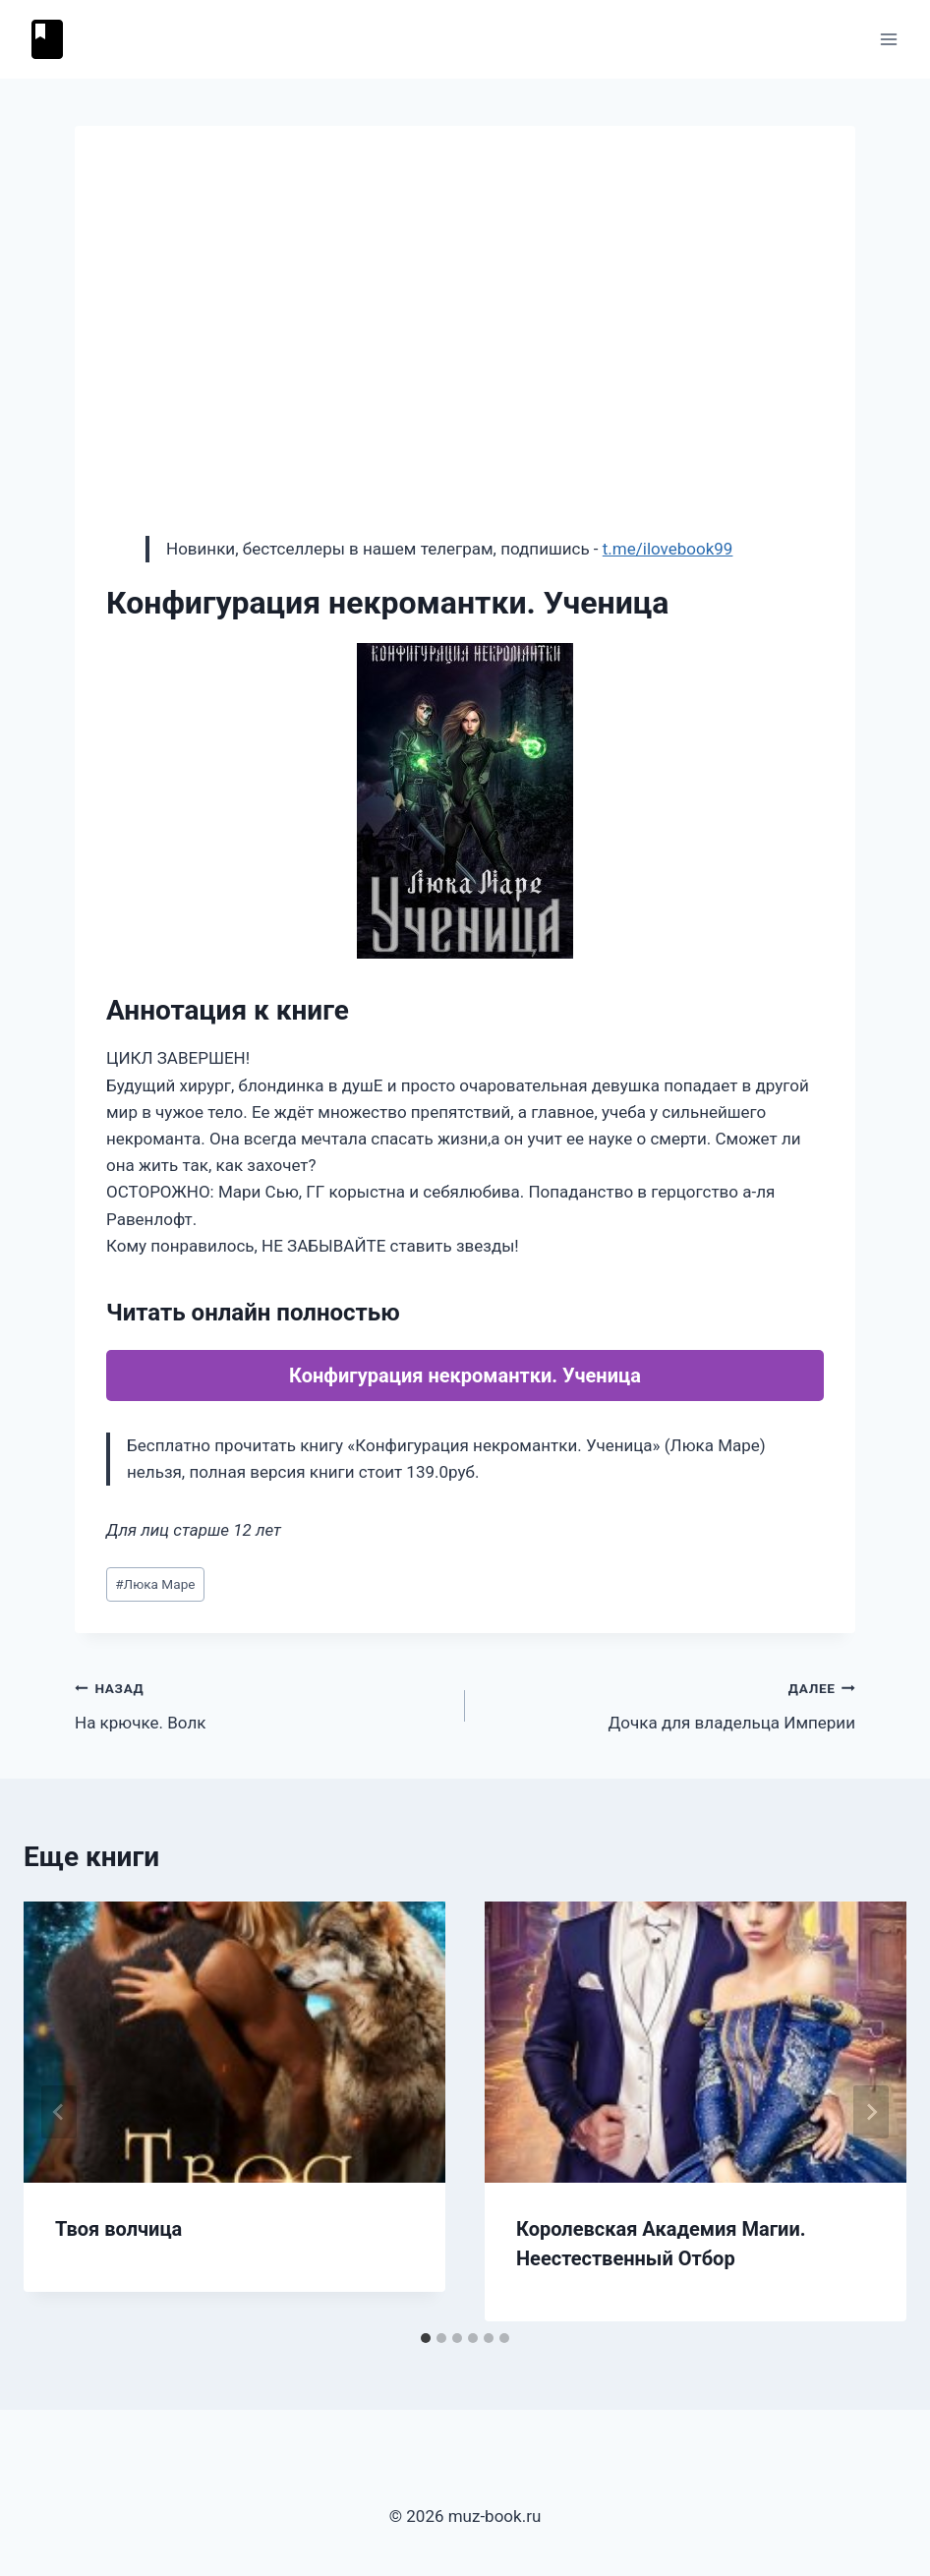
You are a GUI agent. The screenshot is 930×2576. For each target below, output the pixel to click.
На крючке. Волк (261, 1703)
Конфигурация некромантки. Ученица (465, 1375)
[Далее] (871, 2111)
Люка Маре (155, 1584)
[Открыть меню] (888, 39)
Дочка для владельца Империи (668, 1703)
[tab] (426, 2338)
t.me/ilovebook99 (668, 548)
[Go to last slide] (59, 2111)
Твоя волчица (118, 2229)
